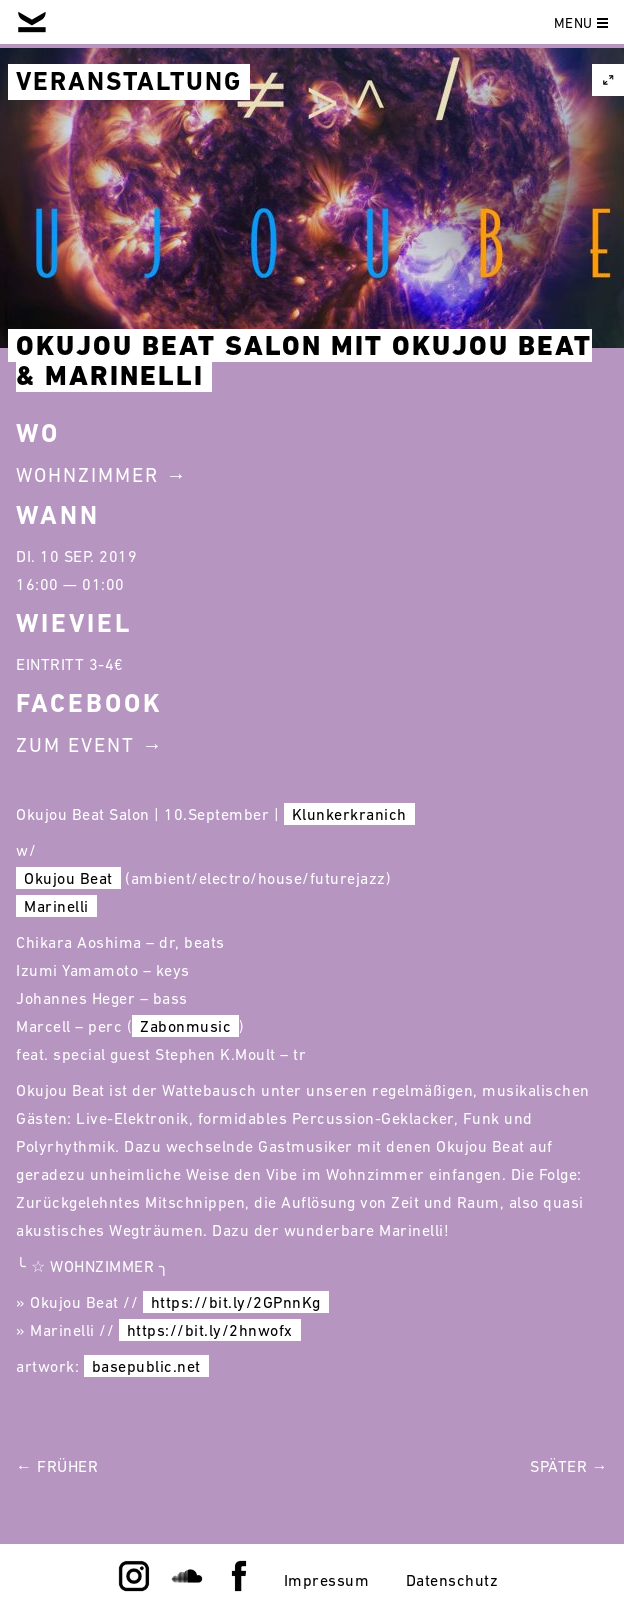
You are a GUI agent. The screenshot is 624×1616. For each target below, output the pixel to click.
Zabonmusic (185, 1026)
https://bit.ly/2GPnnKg (236, 1302)
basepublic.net (146, 1366)
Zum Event (75, 745)
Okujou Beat (68, 878)
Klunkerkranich (349, 814)
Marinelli (56, 906)
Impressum (327, 1580)
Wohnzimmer (87, 475)
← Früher (57, 1466)
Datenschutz (452, 1580)
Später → (569, 1466)
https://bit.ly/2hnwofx (210, 1330)
